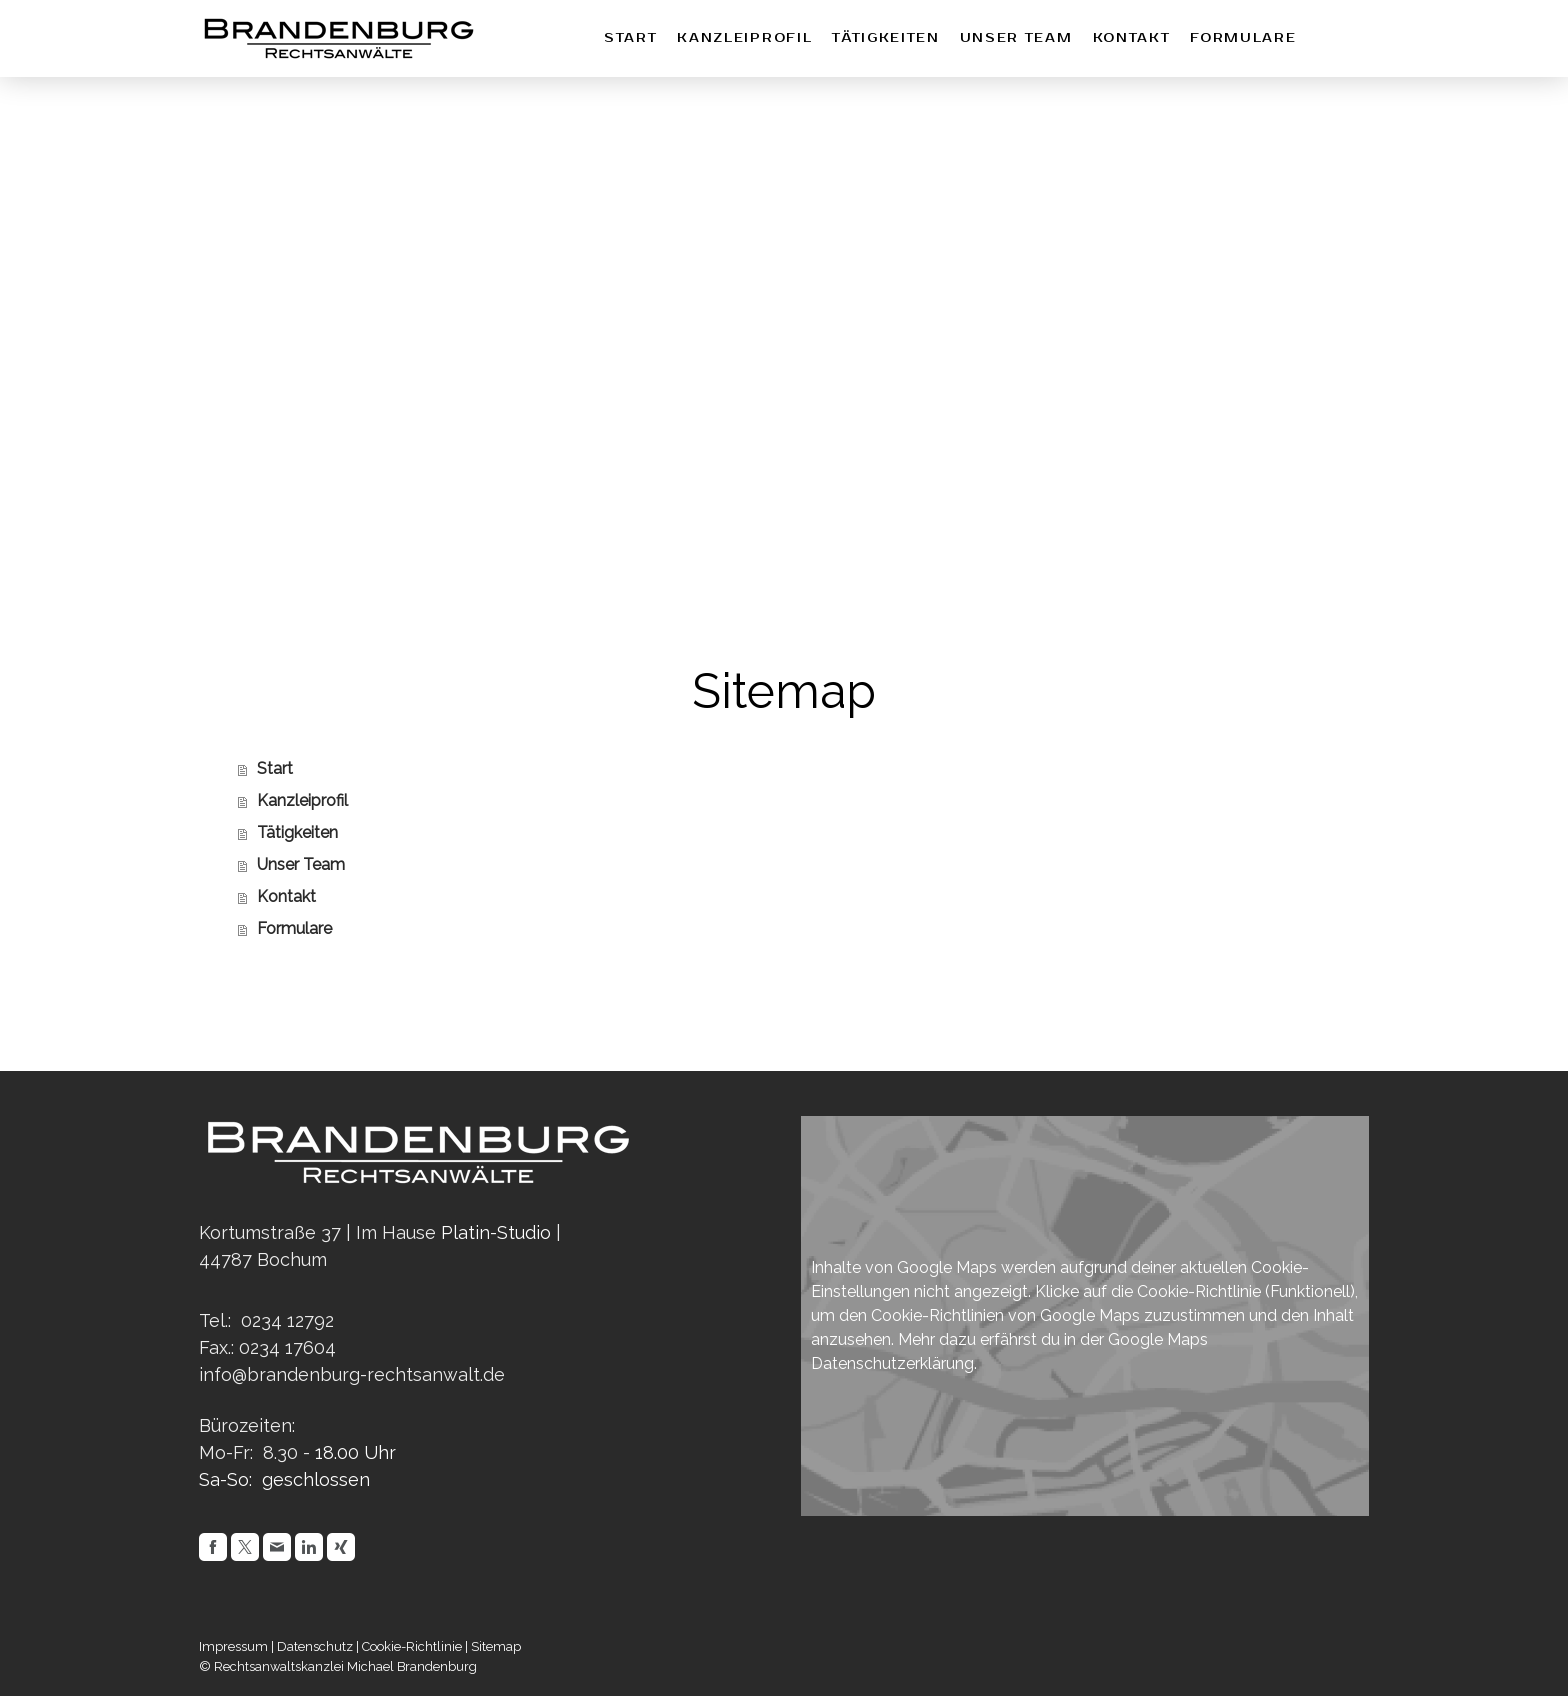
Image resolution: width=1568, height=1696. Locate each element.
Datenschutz (315, 1646)
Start (630, 38)
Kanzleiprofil (744, 38)
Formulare (1243, 38)
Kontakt (1132, 38)
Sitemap (496, 1646)
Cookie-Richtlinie (1199, 1291)
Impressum (233, 1646)
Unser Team (1016, 38)
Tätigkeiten (885, 38)
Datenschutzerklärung (892, 1363)
